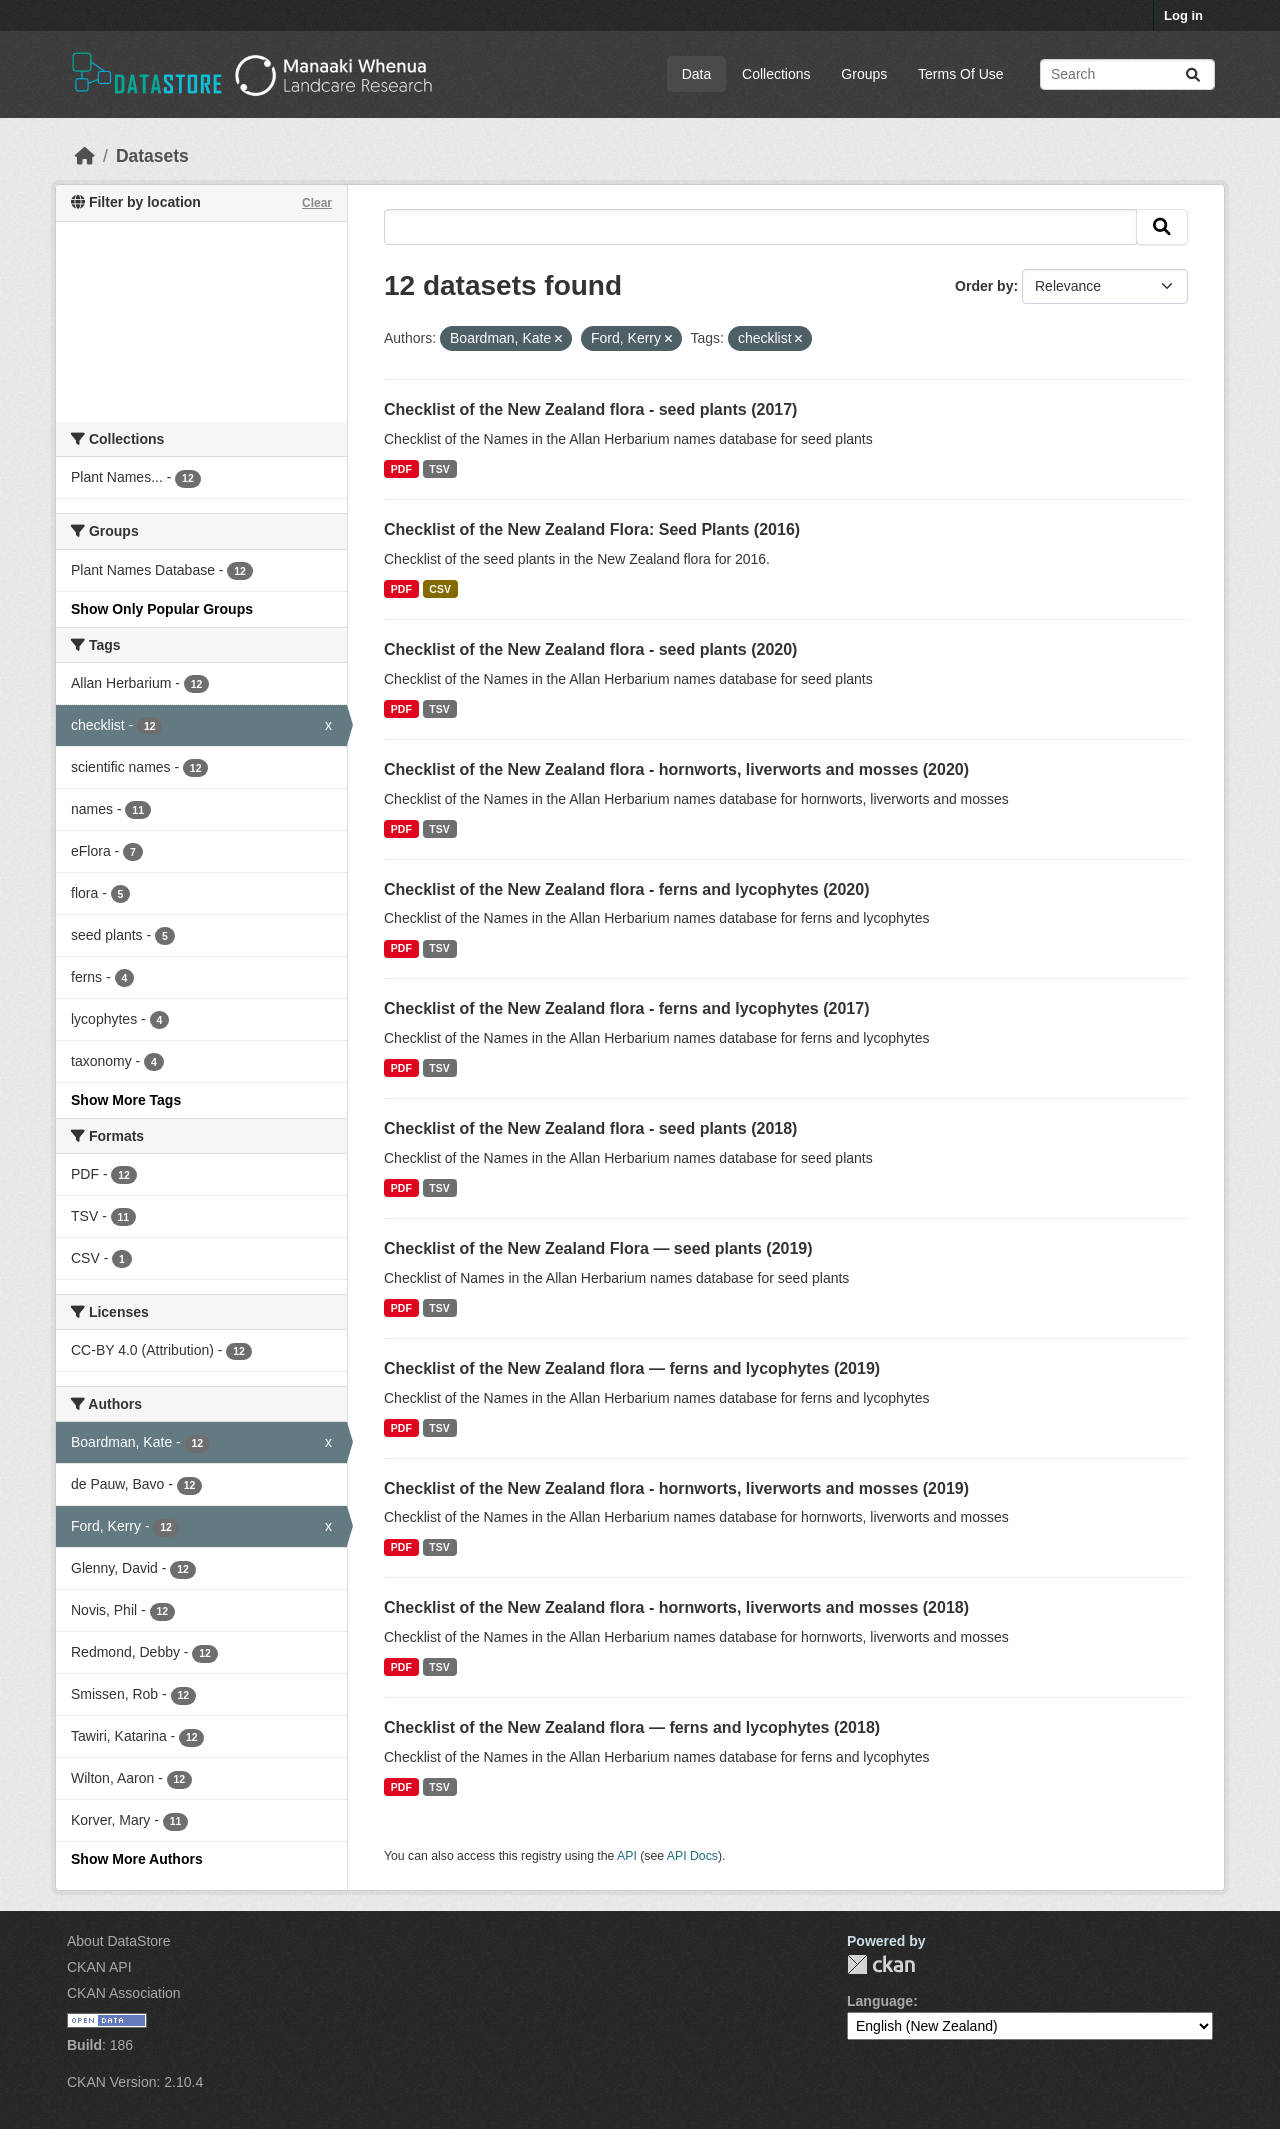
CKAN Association (124, 1993)
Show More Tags (126, 1100)
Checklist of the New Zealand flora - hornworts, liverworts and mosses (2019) (676, 1488)
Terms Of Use (961, 74)
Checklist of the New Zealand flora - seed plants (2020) (590, 649)
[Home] (85, 156)
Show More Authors (137, 1859)
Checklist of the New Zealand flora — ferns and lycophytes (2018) (632, 1727)
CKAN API (99, 1967)
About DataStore (119, 1941)
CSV (440, 589)
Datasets (152, 156)
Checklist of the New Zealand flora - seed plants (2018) (590, 1128)
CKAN (881, 1964)
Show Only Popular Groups (162, 609)
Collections (776, 74)
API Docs (692, 1856)
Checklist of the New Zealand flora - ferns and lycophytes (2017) (626, 1008)
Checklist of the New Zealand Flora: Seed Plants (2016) (592, 529)
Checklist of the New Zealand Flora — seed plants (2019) (598, 1248)
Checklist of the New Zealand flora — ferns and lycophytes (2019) (632, 1368)
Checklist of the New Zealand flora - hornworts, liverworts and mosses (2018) (676, 1607)
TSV (439, 469)
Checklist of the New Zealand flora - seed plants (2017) (590, 409)
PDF (401, 469)
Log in (1183, 15)
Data (697, 74)
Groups (864, 74)
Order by (984, 286)
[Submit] (1193, 74)
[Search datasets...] (1127, 74)
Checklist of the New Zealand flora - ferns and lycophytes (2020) (626, 889)
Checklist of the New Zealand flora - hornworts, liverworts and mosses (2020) (676, 769)
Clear (317, 203)
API (627, 1856)
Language (880, 2001)
